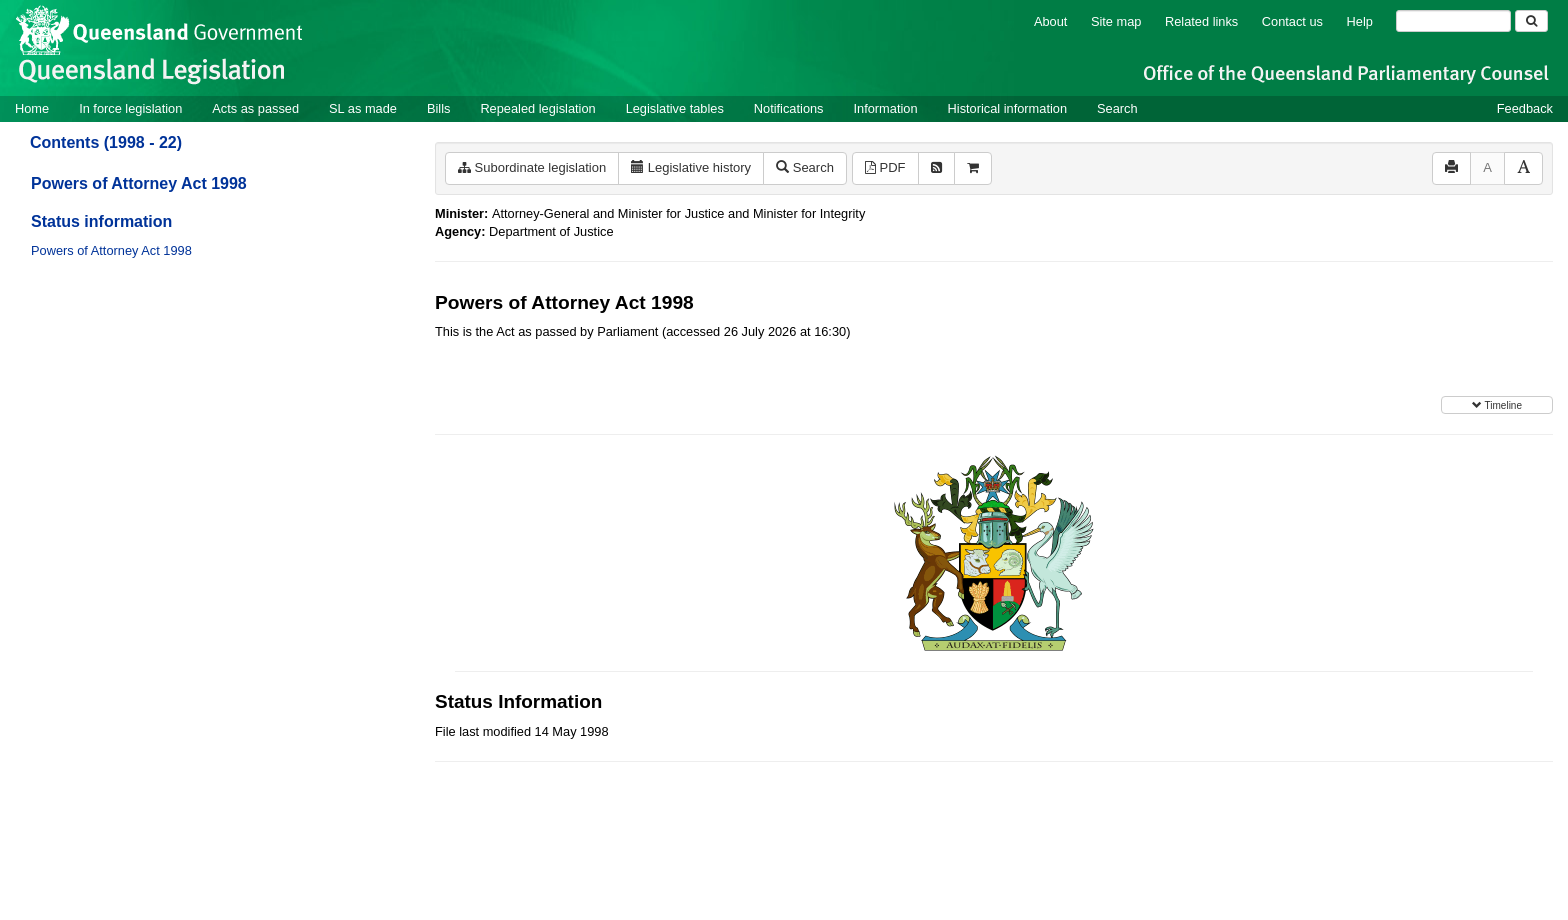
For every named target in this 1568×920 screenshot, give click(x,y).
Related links (1201, 21)
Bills (438, 108)
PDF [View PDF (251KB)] (885, 167)
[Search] (1453, 21)
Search (1117, 108)
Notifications (789, 108)
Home (32, 108)
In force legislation (130, 108)
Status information (101, 221)
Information (886, 108)
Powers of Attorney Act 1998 (139, 183)
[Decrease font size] (1487, 168)
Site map (1116, 21)
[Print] (1451, 168)
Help (1360, 21)
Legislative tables (675, 108)
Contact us (1292, 21)
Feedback (1525, 108)
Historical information (1007, 108)
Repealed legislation (537, 108)
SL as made (363, 108)
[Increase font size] (1523, 168)
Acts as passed (255, 108)
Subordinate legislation (532, 167)
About (1050, 21)
